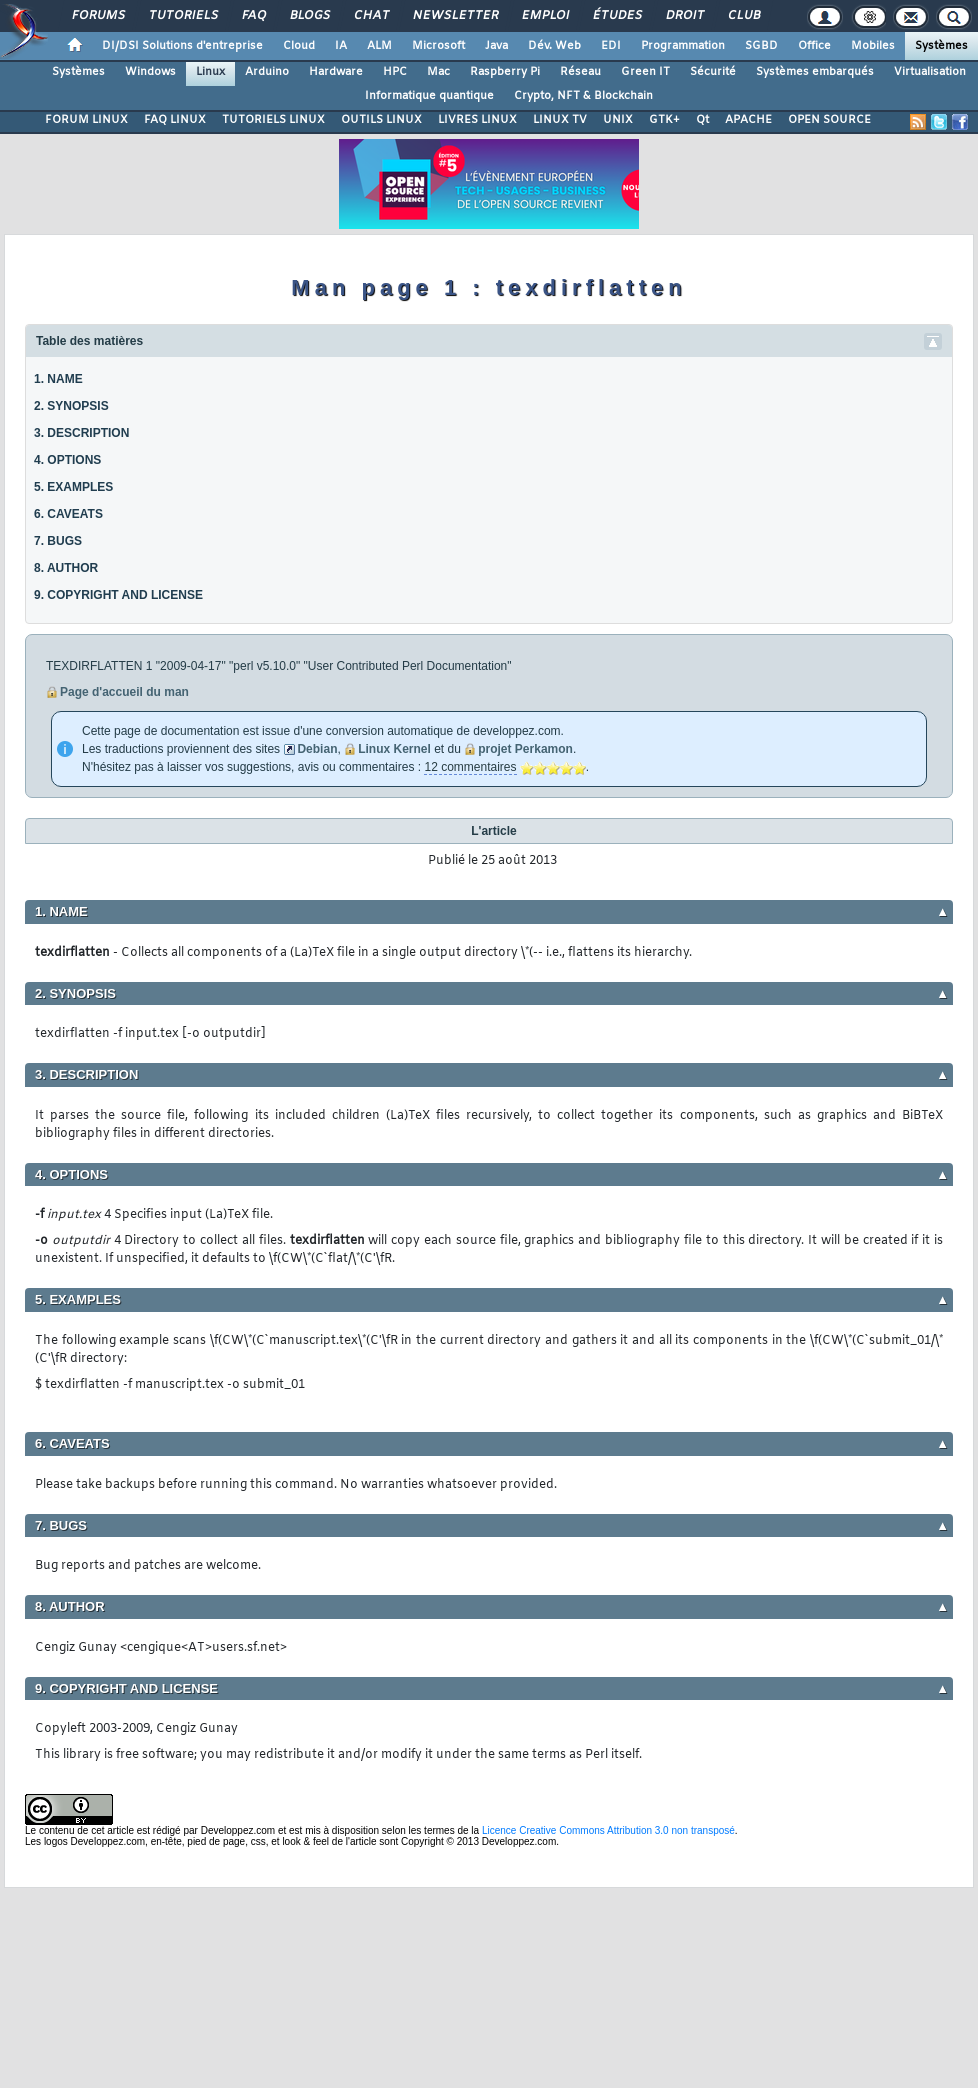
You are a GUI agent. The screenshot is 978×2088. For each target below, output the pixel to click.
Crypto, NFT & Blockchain (583, 96)
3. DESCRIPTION (81, 433)
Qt (702, 120)
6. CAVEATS (68, 514)
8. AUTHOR (66, 568)
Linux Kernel (394, 749)
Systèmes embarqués (815, 72)
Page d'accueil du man (124, 692)
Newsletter (454, 16)
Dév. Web (554, 46)
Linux (210, 72)
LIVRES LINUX (477, 120)
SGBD (761, 46)
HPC (395, 72)
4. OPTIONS (67, 460)
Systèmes (941, 46)
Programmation (683, 46)
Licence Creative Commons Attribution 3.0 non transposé (608, 1830)
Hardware (336, 72)
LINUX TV (560, 120)
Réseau (580, 72)
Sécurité (713, 72)
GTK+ (664, 120)
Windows (150, 72)
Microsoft (438, 46)
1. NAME (58, 379)
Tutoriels (182, 16)
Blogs (309, 16)
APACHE (748, 120)
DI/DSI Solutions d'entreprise (182, 46)
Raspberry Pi (505, 72)
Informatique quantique (429, 96)
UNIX (618, 120)
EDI (611, 46)
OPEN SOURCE (829, 120)
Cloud (299, 46)
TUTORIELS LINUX (273, 120)
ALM (379, 46)
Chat (370, 16)
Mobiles (873, 46)
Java (496, 46)
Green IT (645, 72)
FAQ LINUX (175, 120)
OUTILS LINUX (381, 120)
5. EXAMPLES (73, 487)
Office (814, 46)
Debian (317, 749)
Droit (684, 16)
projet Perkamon (525, 749)
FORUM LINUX (86, 120)
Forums (97, 16)
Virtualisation (930, 72)
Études (616, 16)
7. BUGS (58, 541)
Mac (438, 72)
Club (743, 16)
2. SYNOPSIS (71, 406)
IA (341, 46)
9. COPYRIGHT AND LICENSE (118, 595)
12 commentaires (470, 767)
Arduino (267, 72)
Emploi (544, 16)
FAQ (253, 16)
